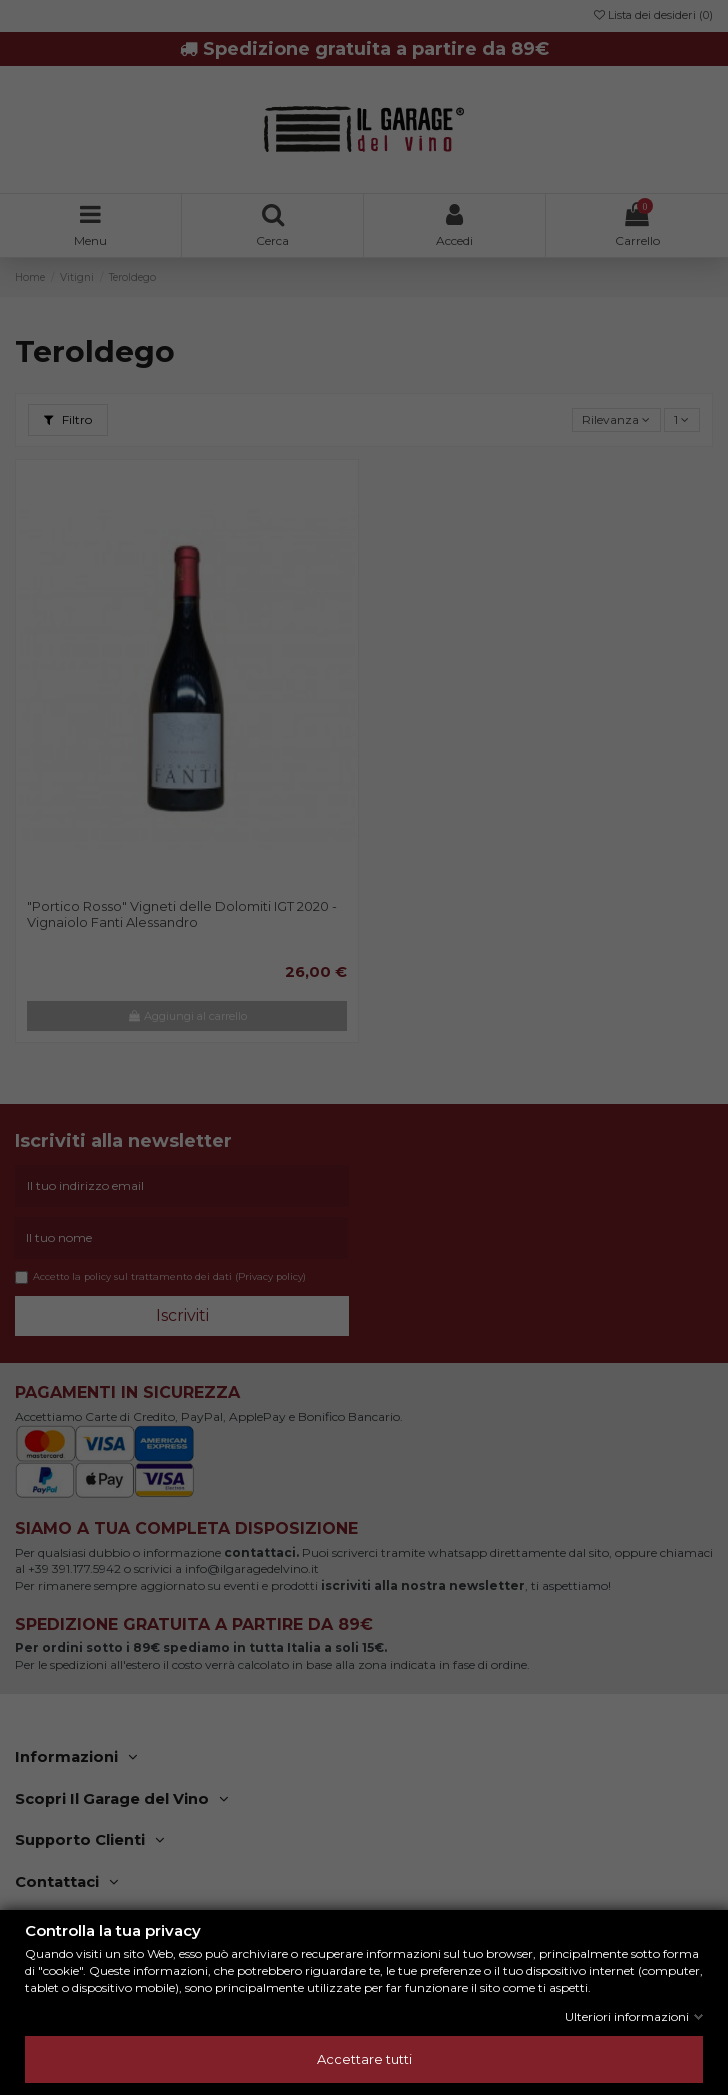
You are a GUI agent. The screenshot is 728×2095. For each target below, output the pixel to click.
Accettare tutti (364, 2059)
